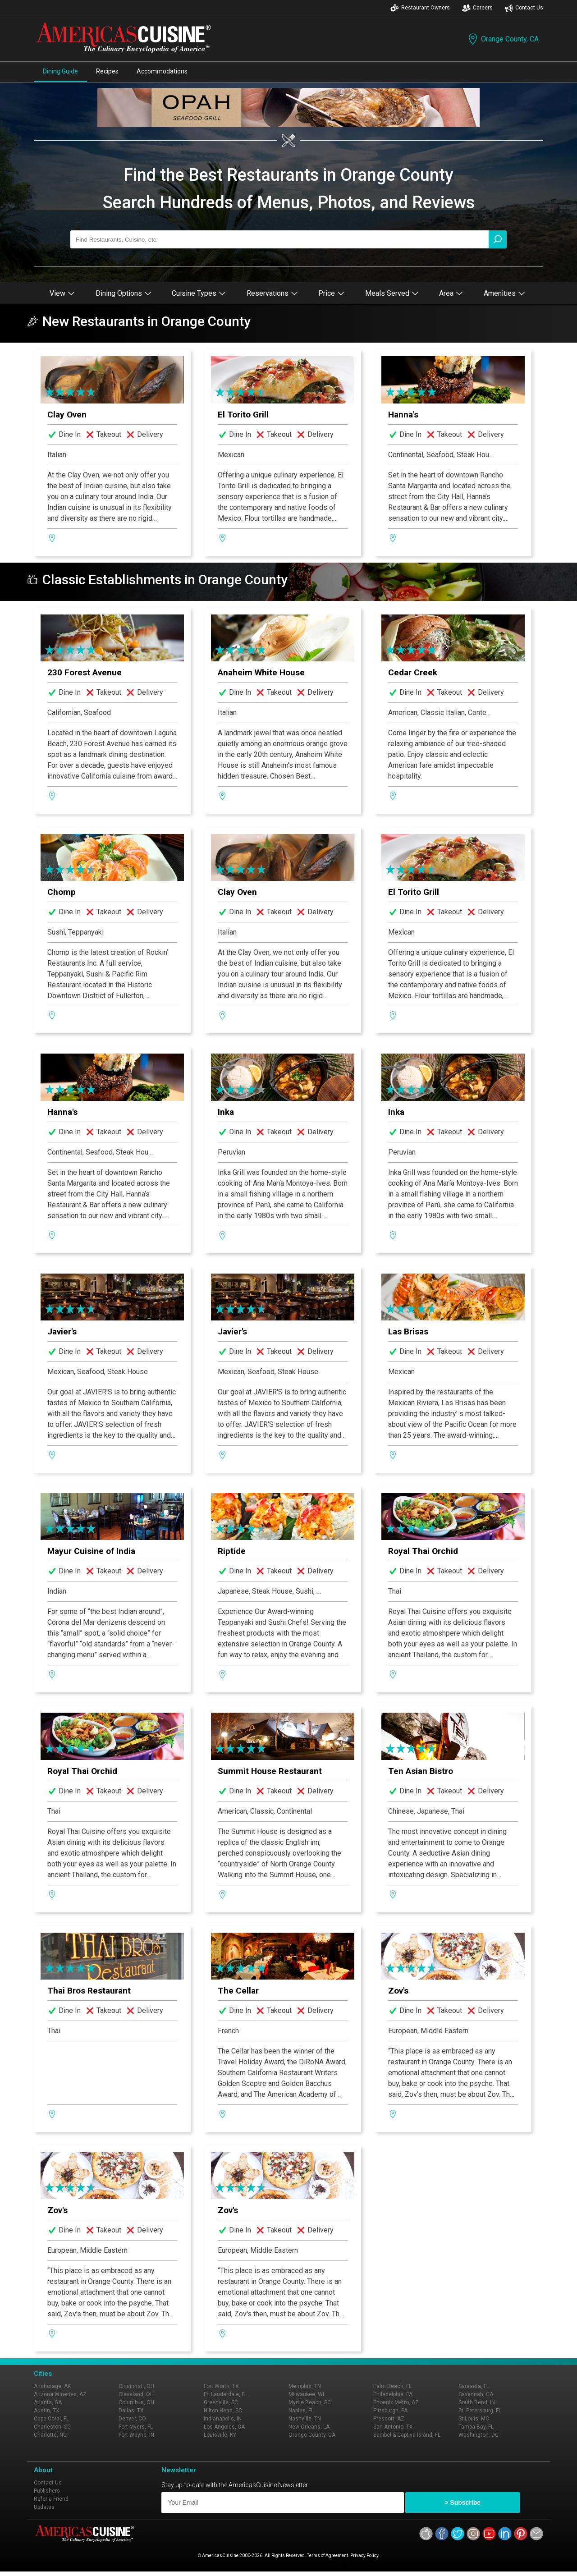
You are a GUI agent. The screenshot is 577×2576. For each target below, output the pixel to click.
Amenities (504, 293)
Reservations (272, 293)
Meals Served (392, 293)
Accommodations (162, 71)
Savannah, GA (475, 2394)
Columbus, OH (136, 2402)
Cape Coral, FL (51, 2419)
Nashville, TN (304, 2419)
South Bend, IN (476, 2402)
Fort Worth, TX (221, 2386)
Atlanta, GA (48, 2402)
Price (331, 293)
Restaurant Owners (420, 8)
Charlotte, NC (50, 2435)
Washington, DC (478, 2435)
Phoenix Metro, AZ (396, 2402)
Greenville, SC (221, 2402)
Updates (44, 2507)
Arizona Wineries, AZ (60, 2394)
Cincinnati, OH (136, 2386)
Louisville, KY (220, 2435)
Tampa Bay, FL (476, 2427)
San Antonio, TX (393, 2427)
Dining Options (123, 293)
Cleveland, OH (136, 2394)
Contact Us (523, 8)
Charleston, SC (52, 2427)
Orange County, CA (503, 39)
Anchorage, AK (52, 2386)
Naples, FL (301, 2410)
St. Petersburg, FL (479, 2410)
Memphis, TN (304, 2386)
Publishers (47, 2491)
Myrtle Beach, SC (309, 2402)
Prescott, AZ (388, 2419)
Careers (477, 8)
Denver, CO (132, 2419)
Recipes (107, 71)
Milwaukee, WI (306, 2394)
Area (451, 293)
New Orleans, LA (309, 2427)
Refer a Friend (51, 2499)
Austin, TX (47, 2410)
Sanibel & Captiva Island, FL (406, 2435)
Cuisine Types (199, 293)
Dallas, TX (131, 2410)
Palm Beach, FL (392, 2386)
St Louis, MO (474, 2419)
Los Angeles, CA (224, 2427)
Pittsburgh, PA (390, 2410)
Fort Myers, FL (136, 2427)
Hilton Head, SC (223, 2410)
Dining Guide (60, 71)
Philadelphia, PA (392, 2394)
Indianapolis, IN (223, 2419)
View (62, 293)
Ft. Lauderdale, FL (225, 2394)
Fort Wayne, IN (136, 2435)
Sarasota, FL (473, 2386)
